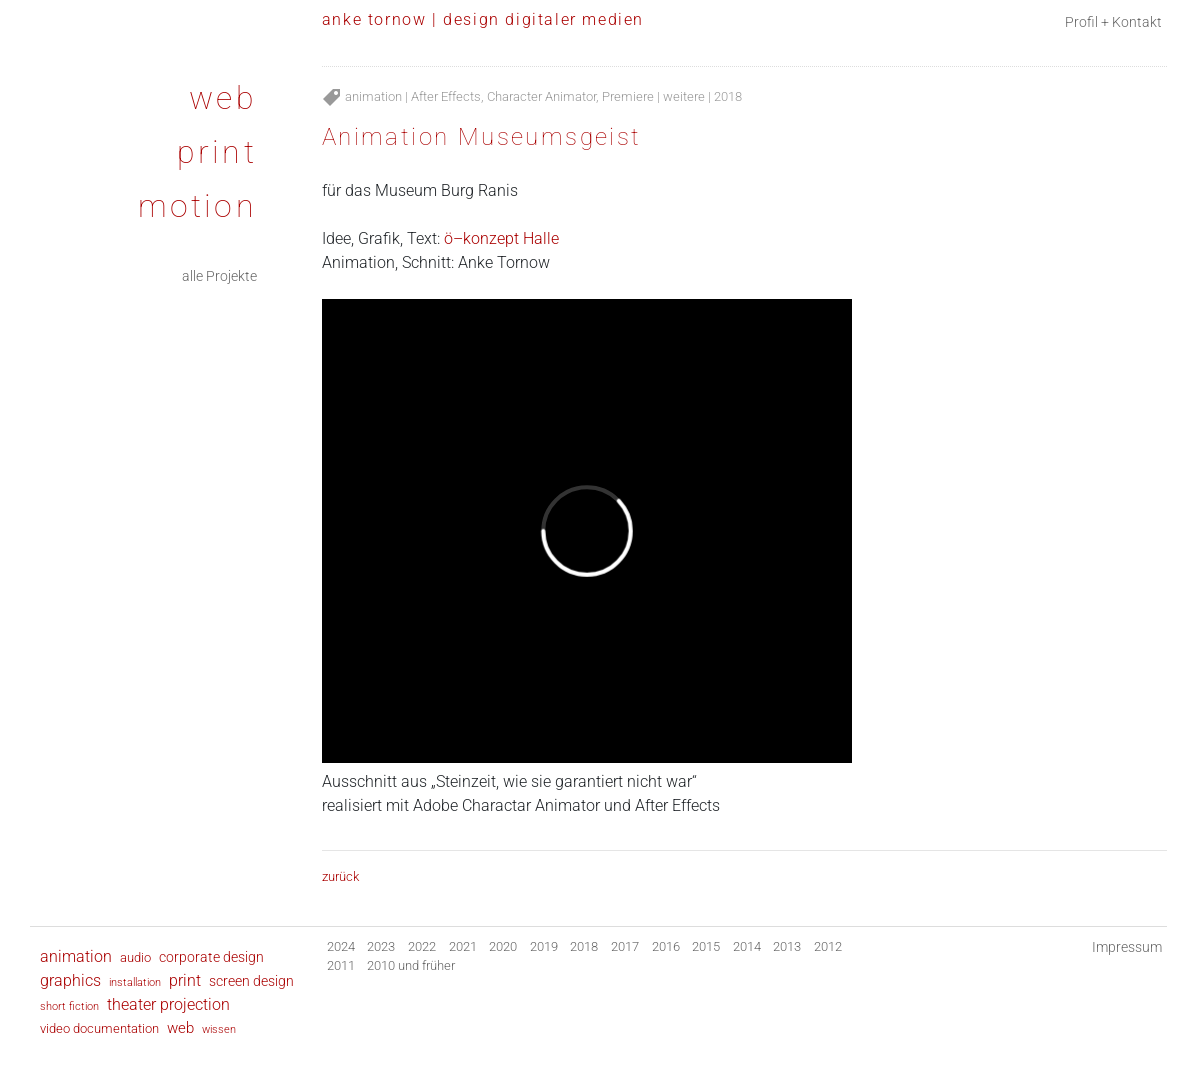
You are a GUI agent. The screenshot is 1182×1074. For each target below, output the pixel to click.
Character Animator (541, 96)
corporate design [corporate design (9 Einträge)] (211, 957)
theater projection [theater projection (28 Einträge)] (168, 1005)
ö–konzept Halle (501, 238)
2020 (503, 946)
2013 (787, 946)
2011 (341, 965)
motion (197, 206)
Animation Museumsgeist (482, 137)
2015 (706, 946)
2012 (828, 946)
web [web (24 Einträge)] (180, 1028)
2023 (381, 946)
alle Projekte (219, 276)
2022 (422, 946)
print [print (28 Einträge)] (185, 981)
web (223, 98)
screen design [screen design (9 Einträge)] (251, 981)
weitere (684, 96)
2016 (666, 946)
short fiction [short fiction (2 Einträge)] (69, 1006)
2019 (544, 946)
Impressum (1127, 947)
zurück (340, 876)
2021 (463, 946)
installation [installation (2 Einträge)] (135, 982)
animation (373, 96)
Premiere (628, 96)
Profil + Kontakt (1113, 22)
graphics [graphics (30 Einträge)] (70, 980)
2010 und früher (411, 965)
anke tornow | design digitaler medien (483, 19)
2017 (625, 946)
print (217, 152)
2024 (341, 946)
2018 (728, 96)
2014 (747, 946)
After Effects (446, 96)
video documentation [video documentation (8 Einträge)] (99, 1028)
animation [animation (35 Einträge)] (76, 956)
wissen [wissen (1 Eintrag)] (219, 1029)
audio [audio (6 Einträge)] (135, 957)
